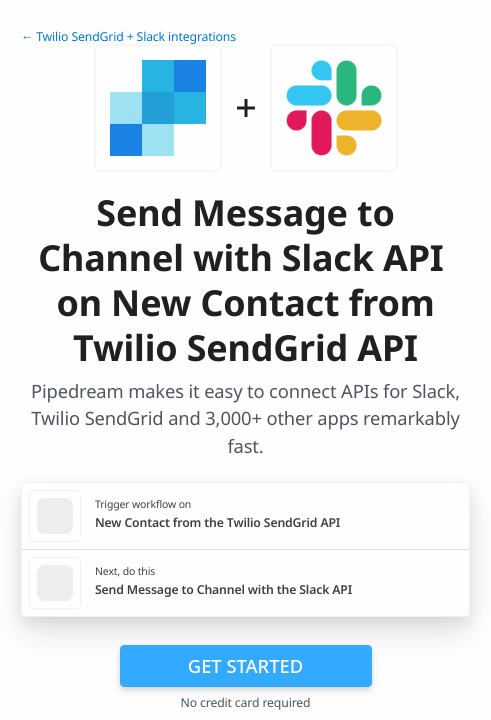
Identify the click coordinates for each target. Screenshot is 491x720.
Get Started (245, 665)
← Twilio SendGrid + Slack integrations (128, 36)
